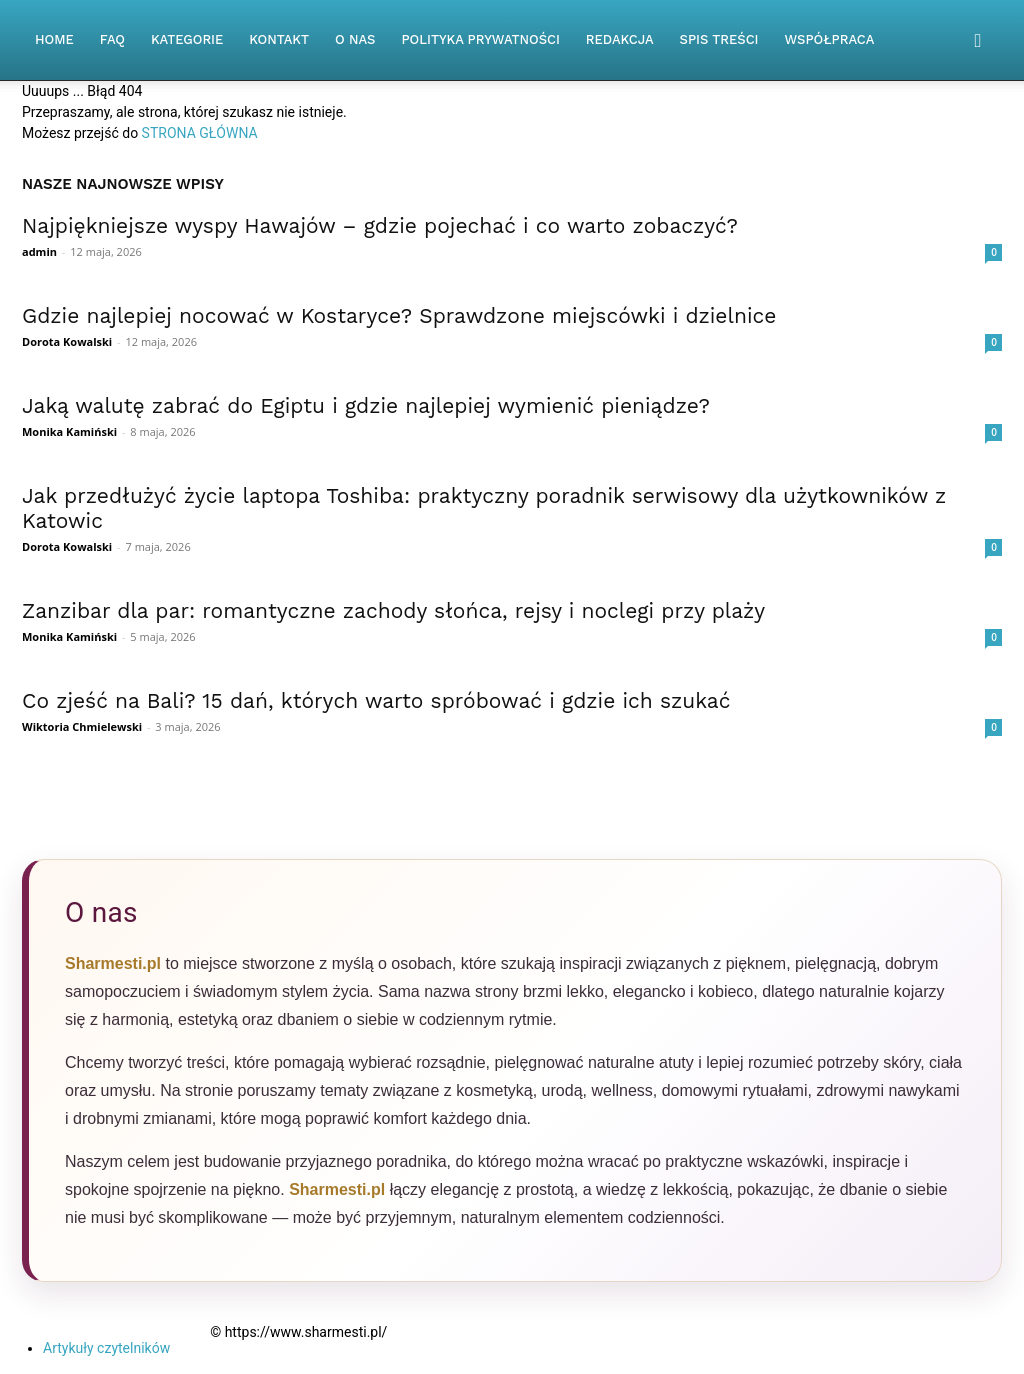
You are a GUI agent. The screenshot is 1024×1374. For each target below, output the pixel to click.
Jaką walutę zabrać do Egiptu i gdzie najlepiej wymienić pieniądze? (366, 405)
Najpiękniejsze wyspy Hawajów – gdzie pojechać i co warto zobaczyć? (380, 225)
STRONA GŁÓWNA (200, 133)
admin (39, 251)
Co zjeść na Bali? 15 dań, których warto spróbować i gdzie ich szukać (376, 700)
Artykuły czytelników (106, 1348)
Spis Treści (719, 39)
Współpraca (830, 39)
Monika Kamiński (69, 431)
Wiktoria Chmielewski (82, 726)
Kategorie (187, 39)
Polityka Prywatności (480, 39)
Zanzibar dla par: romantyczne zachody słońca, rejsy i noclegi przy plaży (393, 610)
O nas (355, 39)
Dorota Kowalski (67, 341)
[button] (978, 41)
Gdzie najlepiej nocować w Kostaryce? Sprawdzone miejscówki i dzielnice (399, 315)
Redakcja (620, 39)
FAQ (112, 39)
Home (54, 39)
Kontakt (279, 39)
